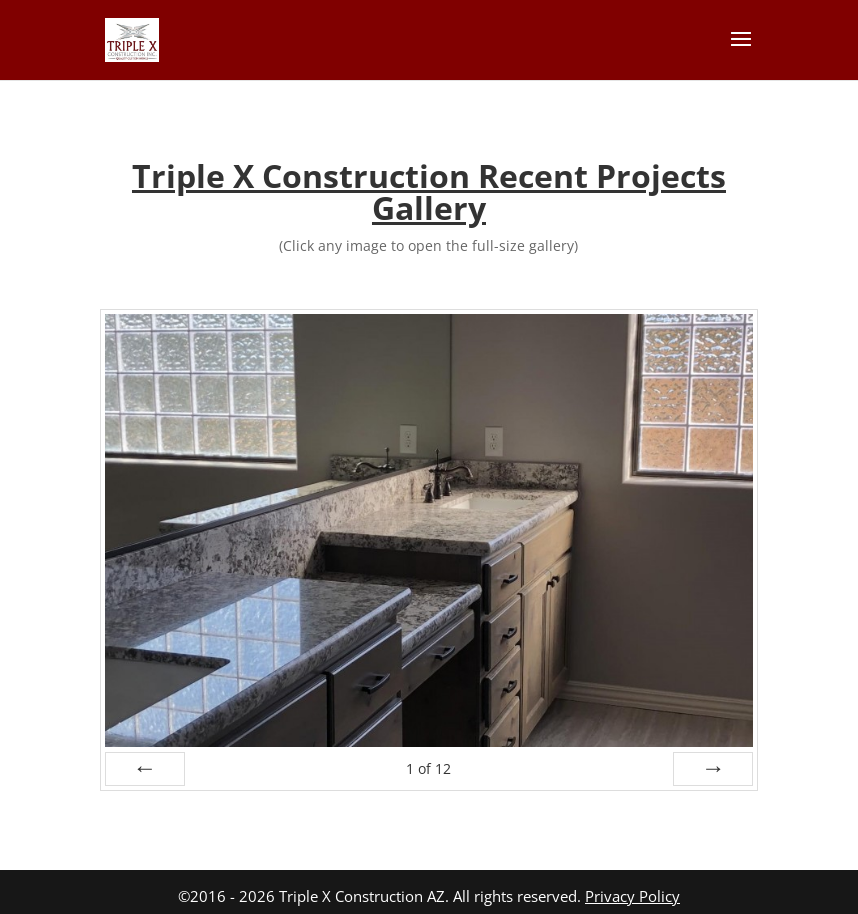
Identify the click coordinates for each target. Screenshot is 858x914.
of (428, 768)
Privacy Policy (632, 896)
